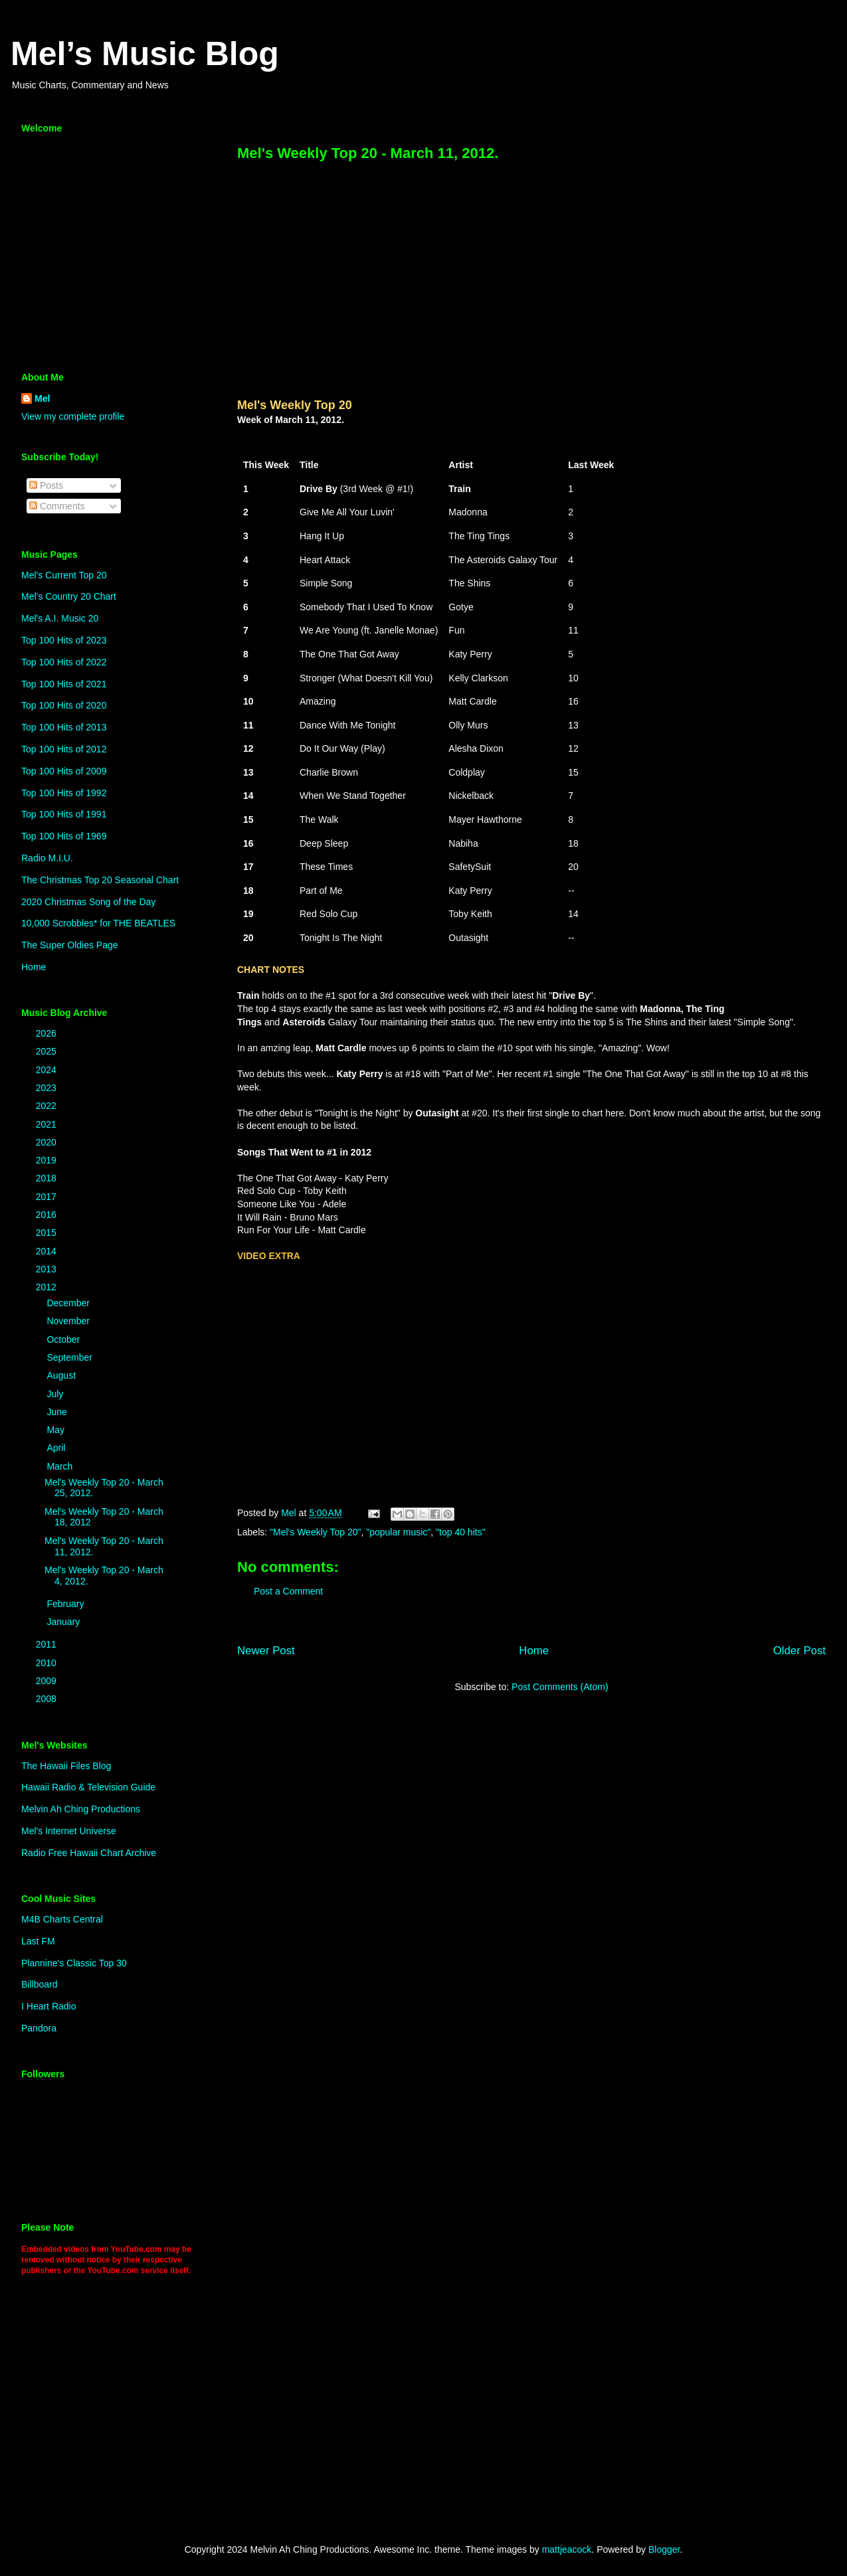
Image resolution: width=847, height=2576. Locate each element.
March (61, 1466)
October (64, 1339)
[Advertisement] (104, 256)
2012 (47, 1287)
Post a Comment (288, 1591)
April (57, 1447)
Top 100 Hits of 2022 (63, 662)
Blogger (664, 2549)
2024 (47, 1070)
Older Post (799, 1650)
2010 (47, 1663)
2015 (47, 1232)
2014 (47, 1251)
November (69, 1321)
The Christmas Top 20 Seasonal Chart (100, 880)
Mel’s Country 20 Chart (68, 596)
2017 (47, 1196)
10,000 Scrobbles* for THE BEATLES (98, 923)
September (70, 1357)
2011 (47, 1644)
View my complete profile (72, 416)
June (58, 1412)
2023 (47, 1087)
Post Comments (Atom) (560, 1686)
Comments (57, 506)
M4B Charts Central (62, 1919)
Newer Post (266, 1650)
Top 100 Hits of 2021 (63, 684)
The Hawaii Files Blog (66, 1765)
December (69, 1303)
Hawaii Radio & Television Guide (88, 1787)
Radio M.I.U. (47, 858)
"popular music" (398, 1532)
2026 (47, 1033)
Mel (42, 398)
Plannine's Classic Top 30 (74, 1963)
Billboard (39, 1984)
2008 (47, 1698)
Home (534, 1650)
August (62, 1375)
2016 (47, 1214)
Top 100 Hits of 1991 (63, 814)
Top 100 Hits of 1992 (63, 793)
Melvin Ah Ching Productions (80, 1809)
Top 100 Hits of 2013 (63, 727)
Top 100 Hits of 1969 (63, 836)
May (56, 1429)
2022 (47, 1105)
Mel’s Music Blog (145, 53)
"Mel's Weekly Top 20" (315, 1532)
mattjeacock (567, 2549)
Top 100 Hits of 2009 (63, 771)
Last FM (38, 1941)
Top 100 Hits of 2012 (63, 749)
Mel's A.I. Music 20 (59, 618)
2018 (47, 1178)
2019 (47, 1160)
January (64, 1621)
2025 (47, 1051)
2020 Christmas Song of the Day (88, 902)
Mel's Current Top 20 (63, 575)
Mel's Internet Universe (68, 1831)
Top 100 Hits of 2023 (63, 640)
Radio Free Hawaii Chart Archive (88, 1852)
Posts (46, 485)
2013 (47, 1269)
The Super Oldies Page (69, 945)
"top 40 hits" (461, 1532)
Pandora (38, 2028)
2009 (47, 1680)
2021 (47, 1124)
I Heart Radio (48, 2006)
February (66, 1603)
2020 (47, 1142)
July (56, 1394)
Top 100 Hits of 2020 (63, 705)
